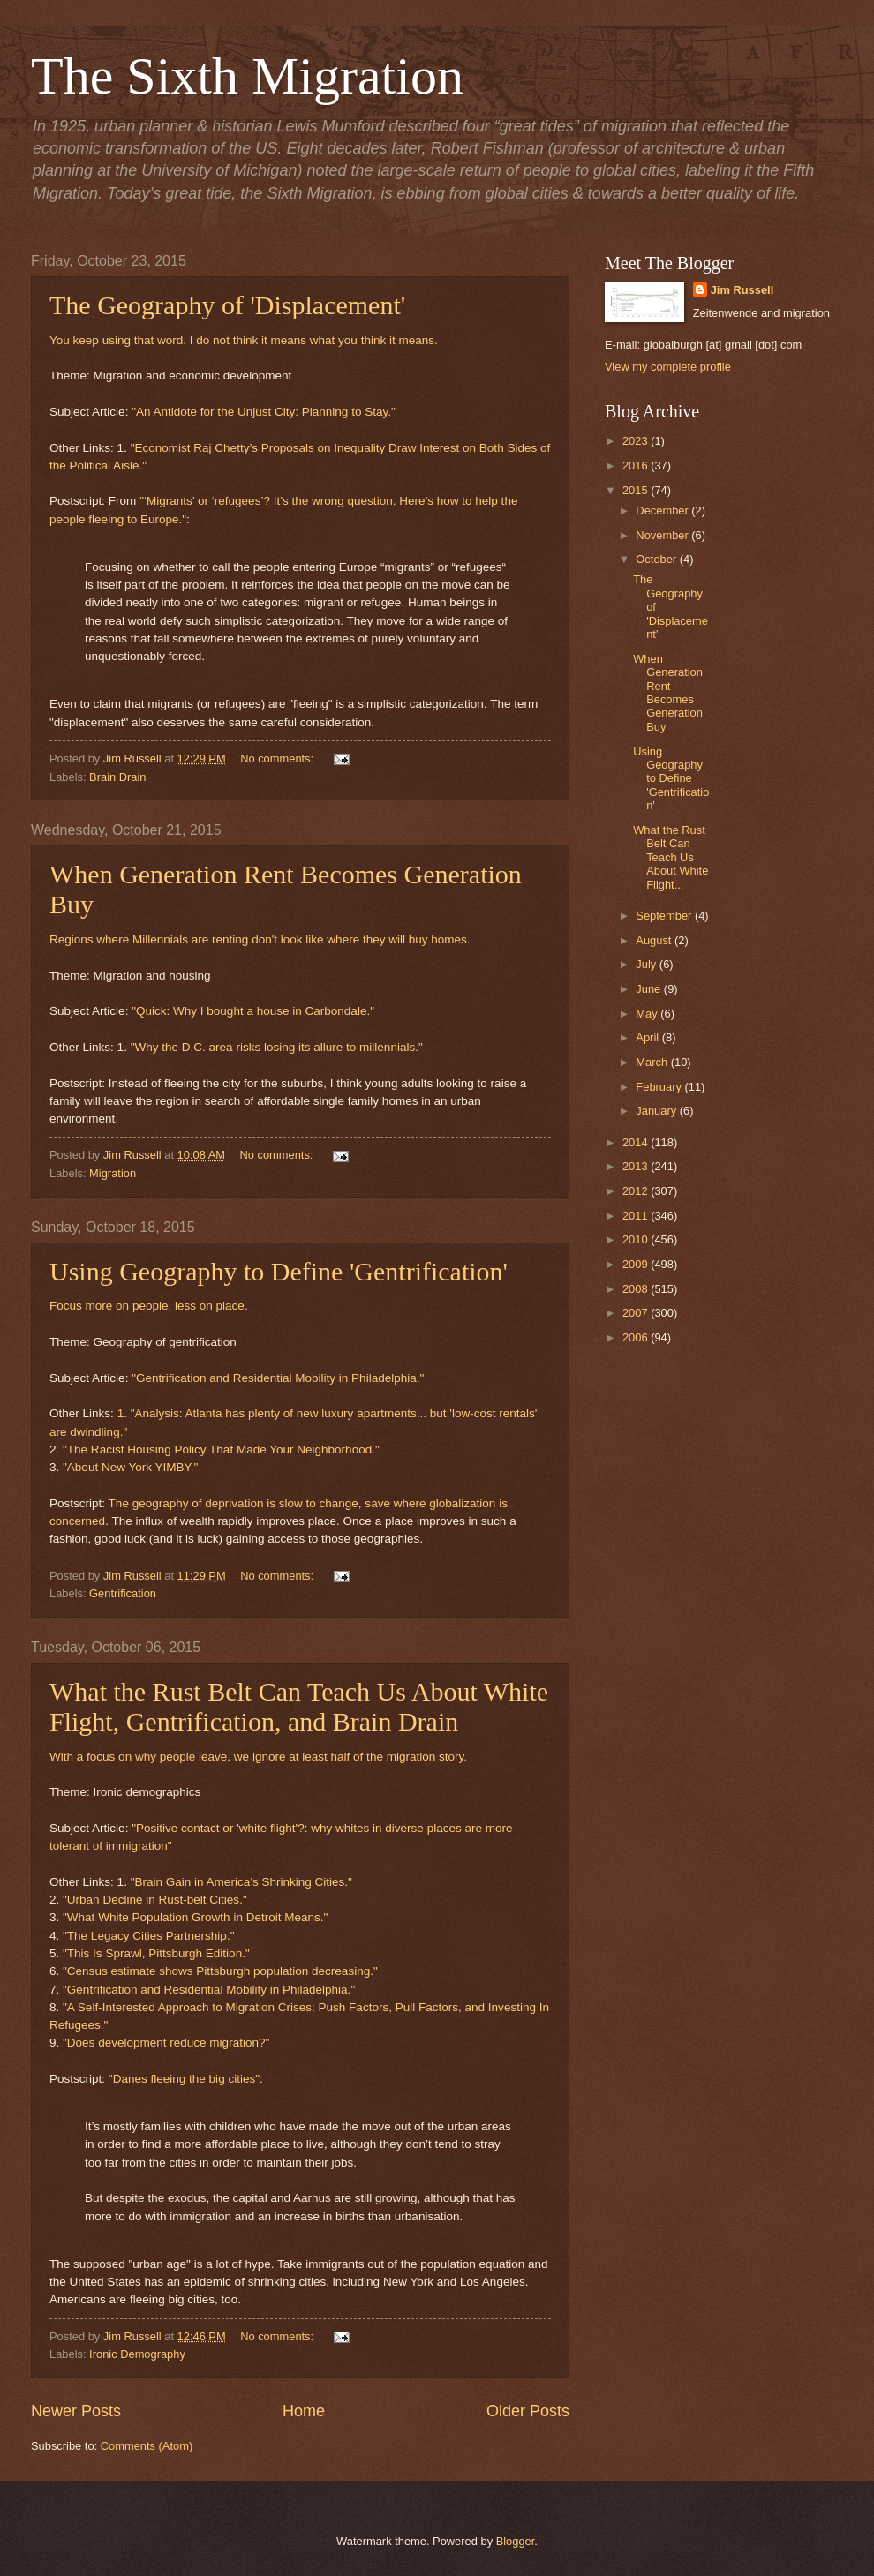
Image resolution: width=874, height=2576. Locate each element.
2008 (636, 1289)
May (648, 1013)
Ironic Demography (137, 2354)
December (663, 510)
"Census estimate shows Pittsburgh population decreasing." (220, 1971)
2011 (636, 1215)
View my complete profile (668, 366)
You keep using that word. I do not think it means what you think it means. (243, 340)
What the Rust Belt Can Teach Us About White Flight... (670, 857)
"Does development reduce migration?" (166, 2042)
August (655, 940)
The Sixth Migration (247, 76)
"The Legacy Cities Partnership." (148, 1935)
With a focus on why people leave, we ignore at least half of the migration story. (258, 1756)
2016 (636, 465)
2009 (636, 1264)
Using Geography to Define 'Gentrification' (278, 1271)
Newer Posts (76, 2411)
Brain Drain (117, 777)
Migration (112, 1173)
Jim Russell (742, 290)
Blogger (515, 2541)
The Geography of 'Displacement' (227, 304)
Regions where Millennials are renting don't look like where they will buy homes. (260, 939)
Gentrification (122, 1593)
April (648, 1037)
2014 (636, 1142)
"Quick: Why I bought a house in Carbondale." (253, 1011)
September (665, 915)
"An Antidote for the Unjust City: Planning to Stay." (264, 411)
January (657, 1110)
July (647, 964)
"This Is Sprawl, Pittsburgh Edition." (156, 1953)
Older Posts (527, 2411)
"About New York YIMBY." (130, 1467)
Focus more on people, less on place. (148, 1305)
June (650, 988)
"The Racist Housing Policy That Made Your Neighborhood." (221, 1449)
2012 (636, 1191)
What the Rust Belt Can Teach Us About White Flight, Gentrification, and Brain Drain (298, 1706)
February (660, 1086)
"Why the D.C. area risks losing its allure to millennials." (277, 1047)
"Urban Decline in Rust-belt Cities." (155, 1899)
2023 (636, 440)
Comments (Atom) (146, 2445)
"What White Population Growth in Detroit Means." (195, 1917)
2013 (636, 1166)
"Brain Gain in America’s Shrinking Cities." (241, 1882)
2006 (636, 1337)
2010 (636, 1239)
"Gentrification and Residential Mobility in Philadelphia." (278, 1378)
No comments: (278, 758)
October (657, 559)
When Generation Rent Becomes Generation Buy (668, 692)
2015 (636, 490)
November (663, 535)
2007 (636, 1312)
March (653, 1062)
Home (304, 2411)
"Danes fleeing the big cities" (184, 2078)
